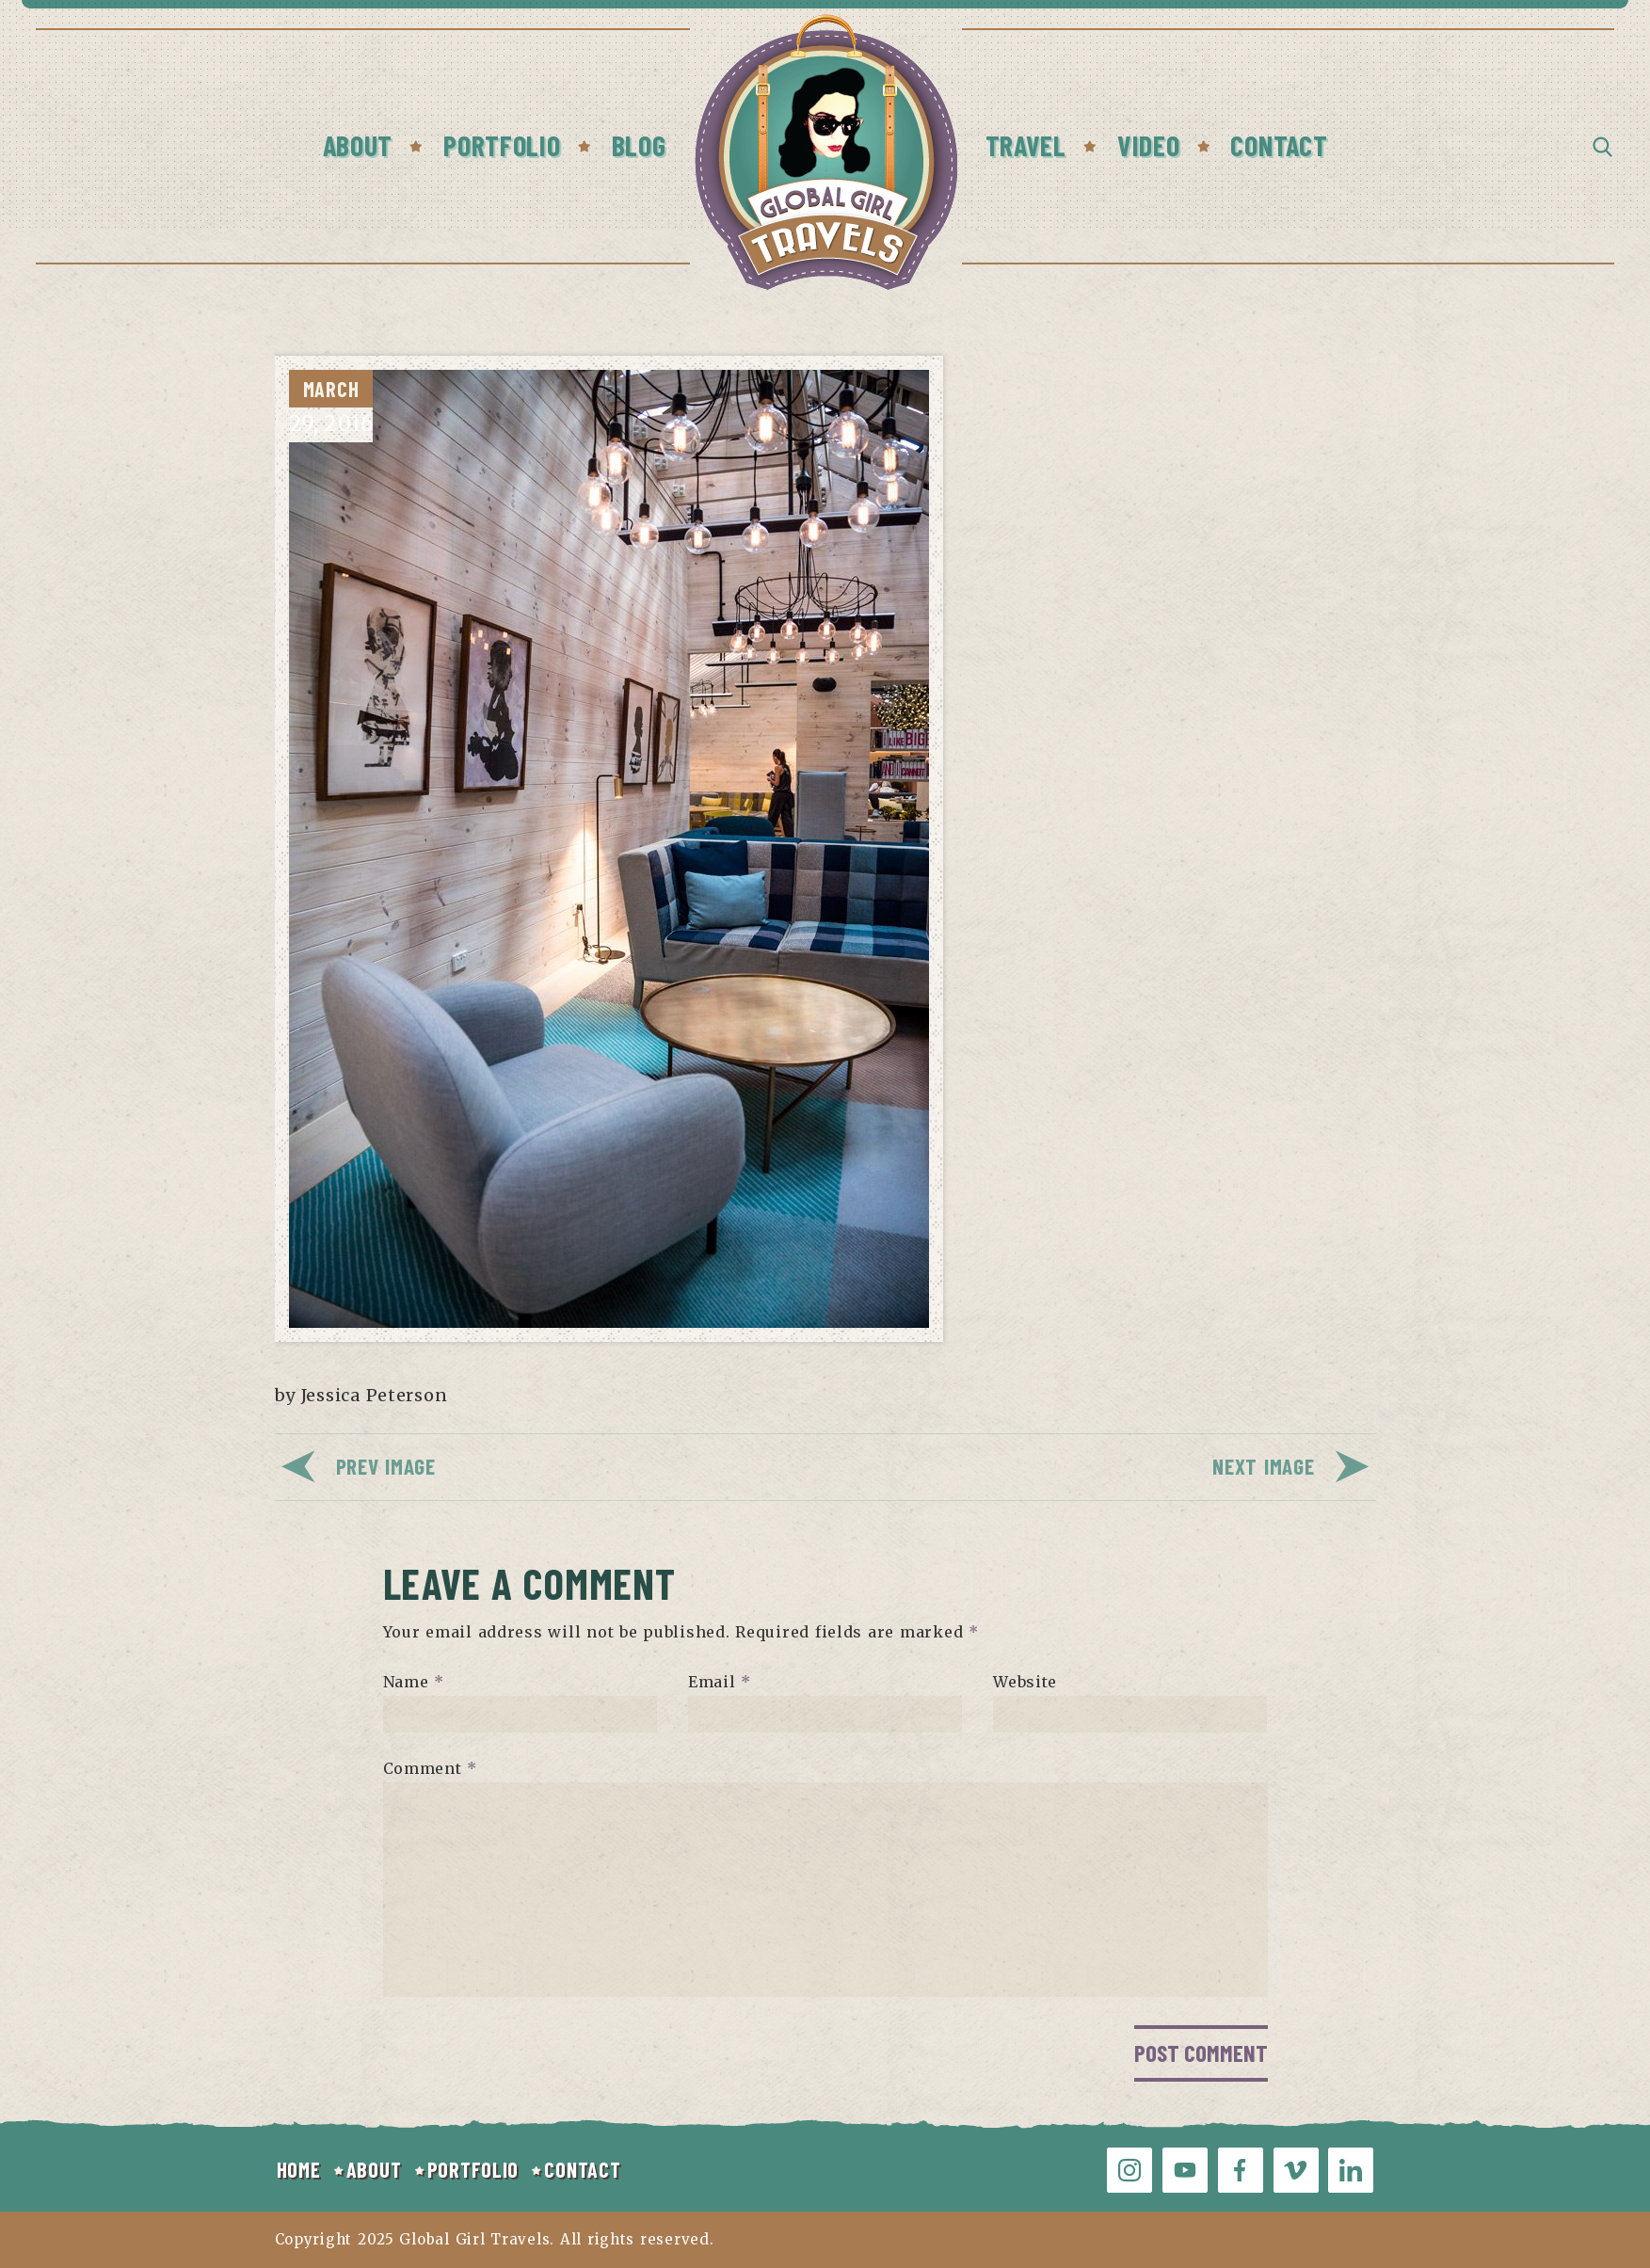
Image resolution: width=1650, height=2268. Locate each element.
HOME (299, 2169)
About (358, 145)
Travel (1025, 145)
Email (719, 1681)
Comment (430, 1768)
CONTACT (582, 2169)
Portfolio (501, 145)
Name (413, 1681)
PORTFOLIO (473, 2169)
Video (1148, 145)
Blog (639, 145)
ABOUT (374, 2169)
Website (1025, 1681)
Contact (1278, 145)
